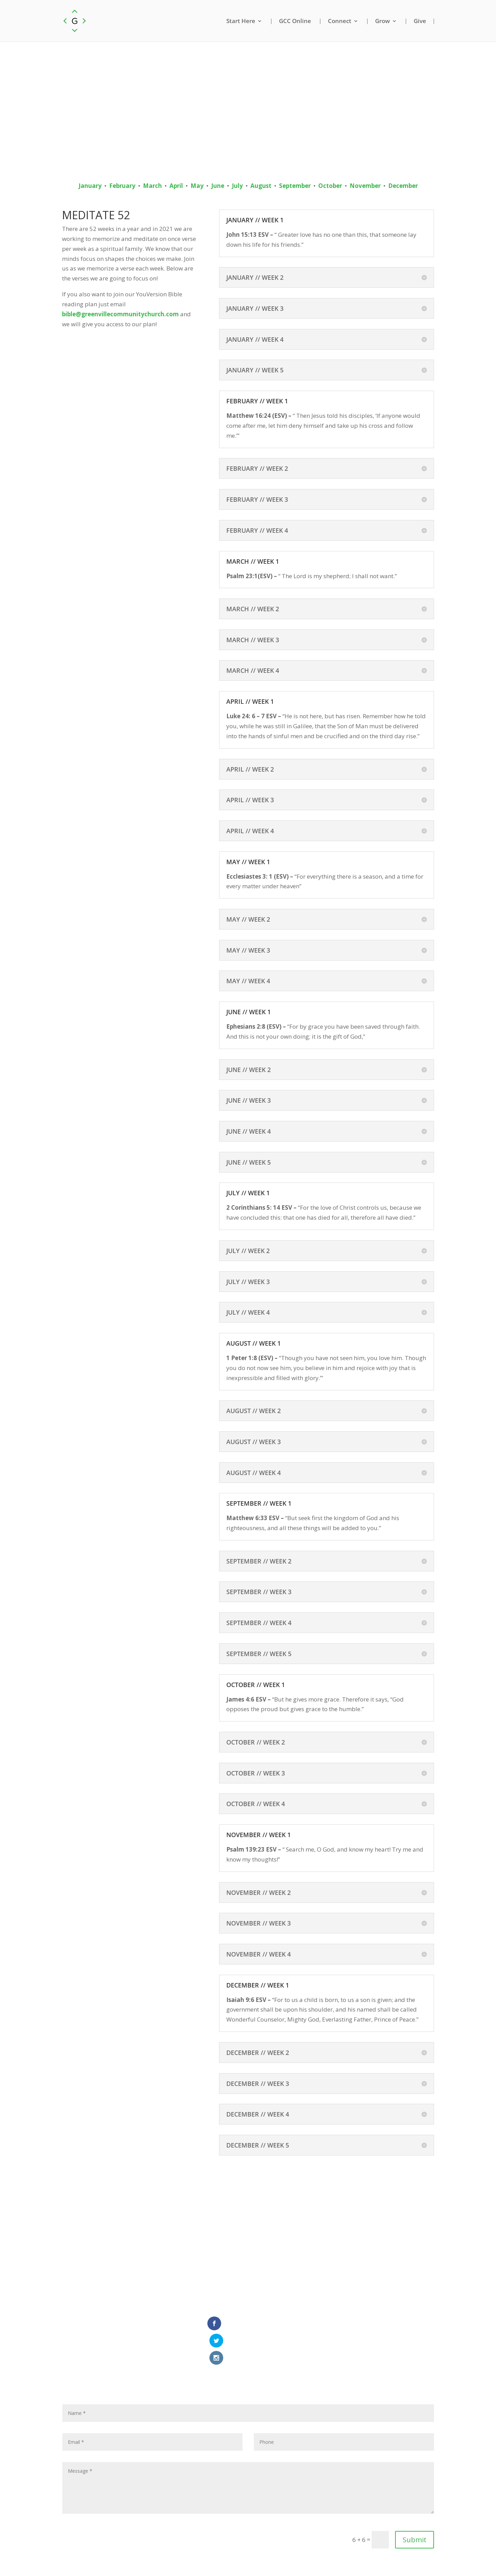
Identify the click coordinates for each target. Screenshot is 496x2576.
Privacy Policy (258, 2559)
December (403, 186)
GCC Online (295, 21)
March (152, 186)
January (90, 186)
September (295, 186)
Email (227, 2559)
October (330, 186)
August (260, 186)
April (176, 186)
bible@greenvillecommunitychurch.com (120, 314)
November (365, 186)
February (122, 186)
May (197, 186)
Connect (339, 21)
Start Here (240, 21)
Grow (382, 21)
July (237, 186)
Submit (414, 2506)
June (217, 186)
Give (420, 21)
